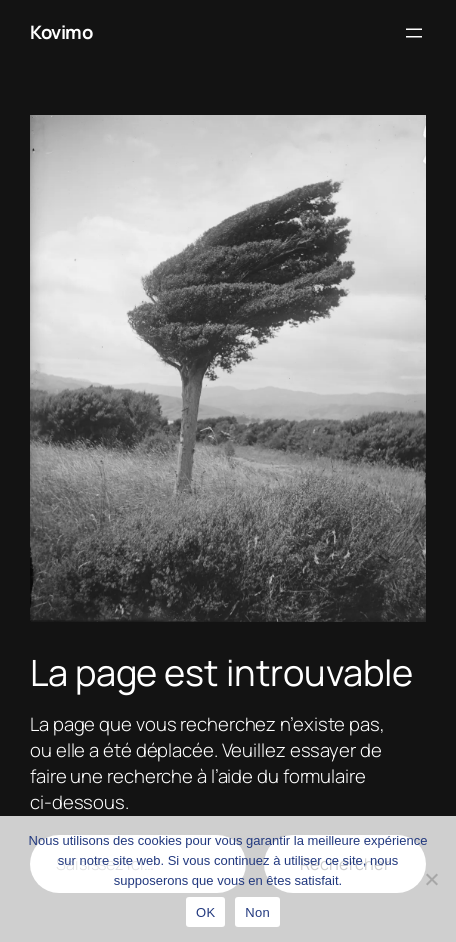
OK (205, 912)
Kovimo (61, 32)
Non (257, 912)
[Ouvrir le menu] (414, 33)
